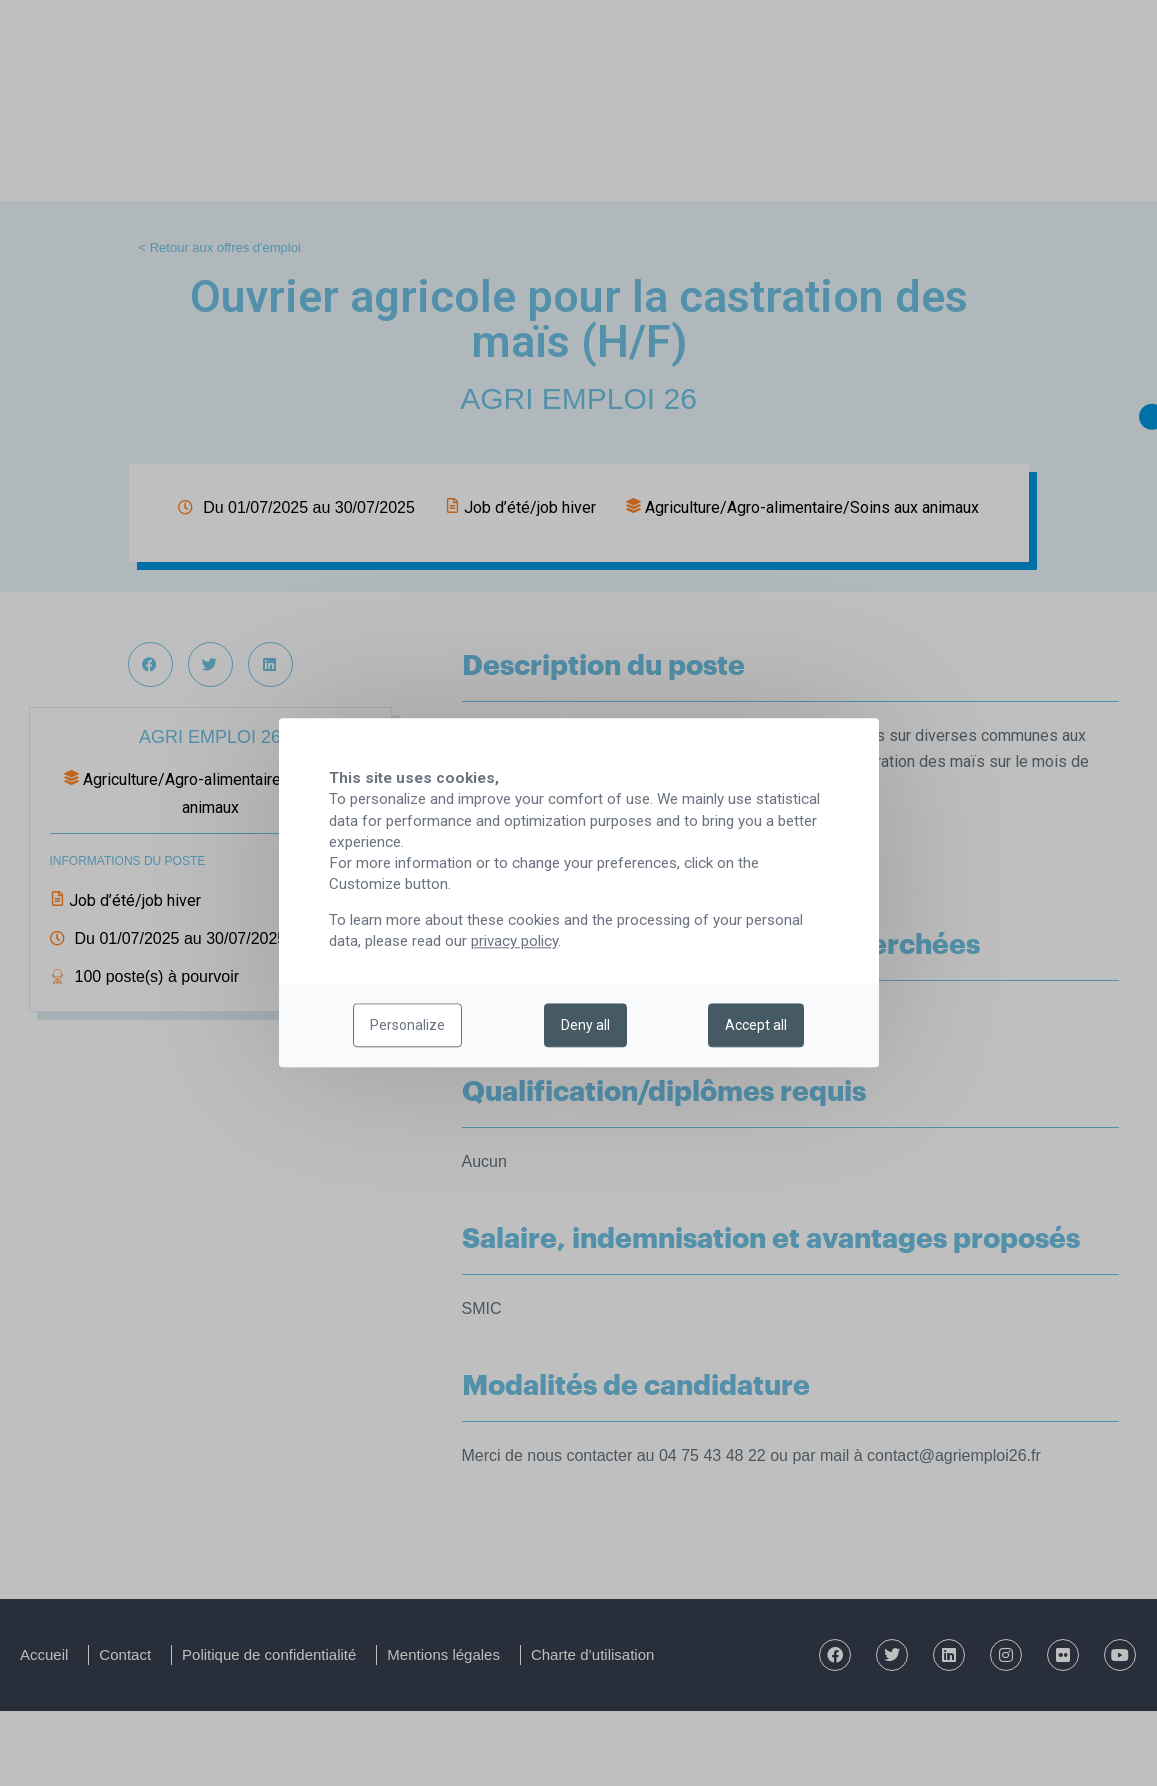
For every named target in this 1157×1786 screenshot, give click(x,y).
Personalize (407, 1026)
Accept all (756, 1026)
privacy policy (514, 942)
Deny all (585, 1026)
